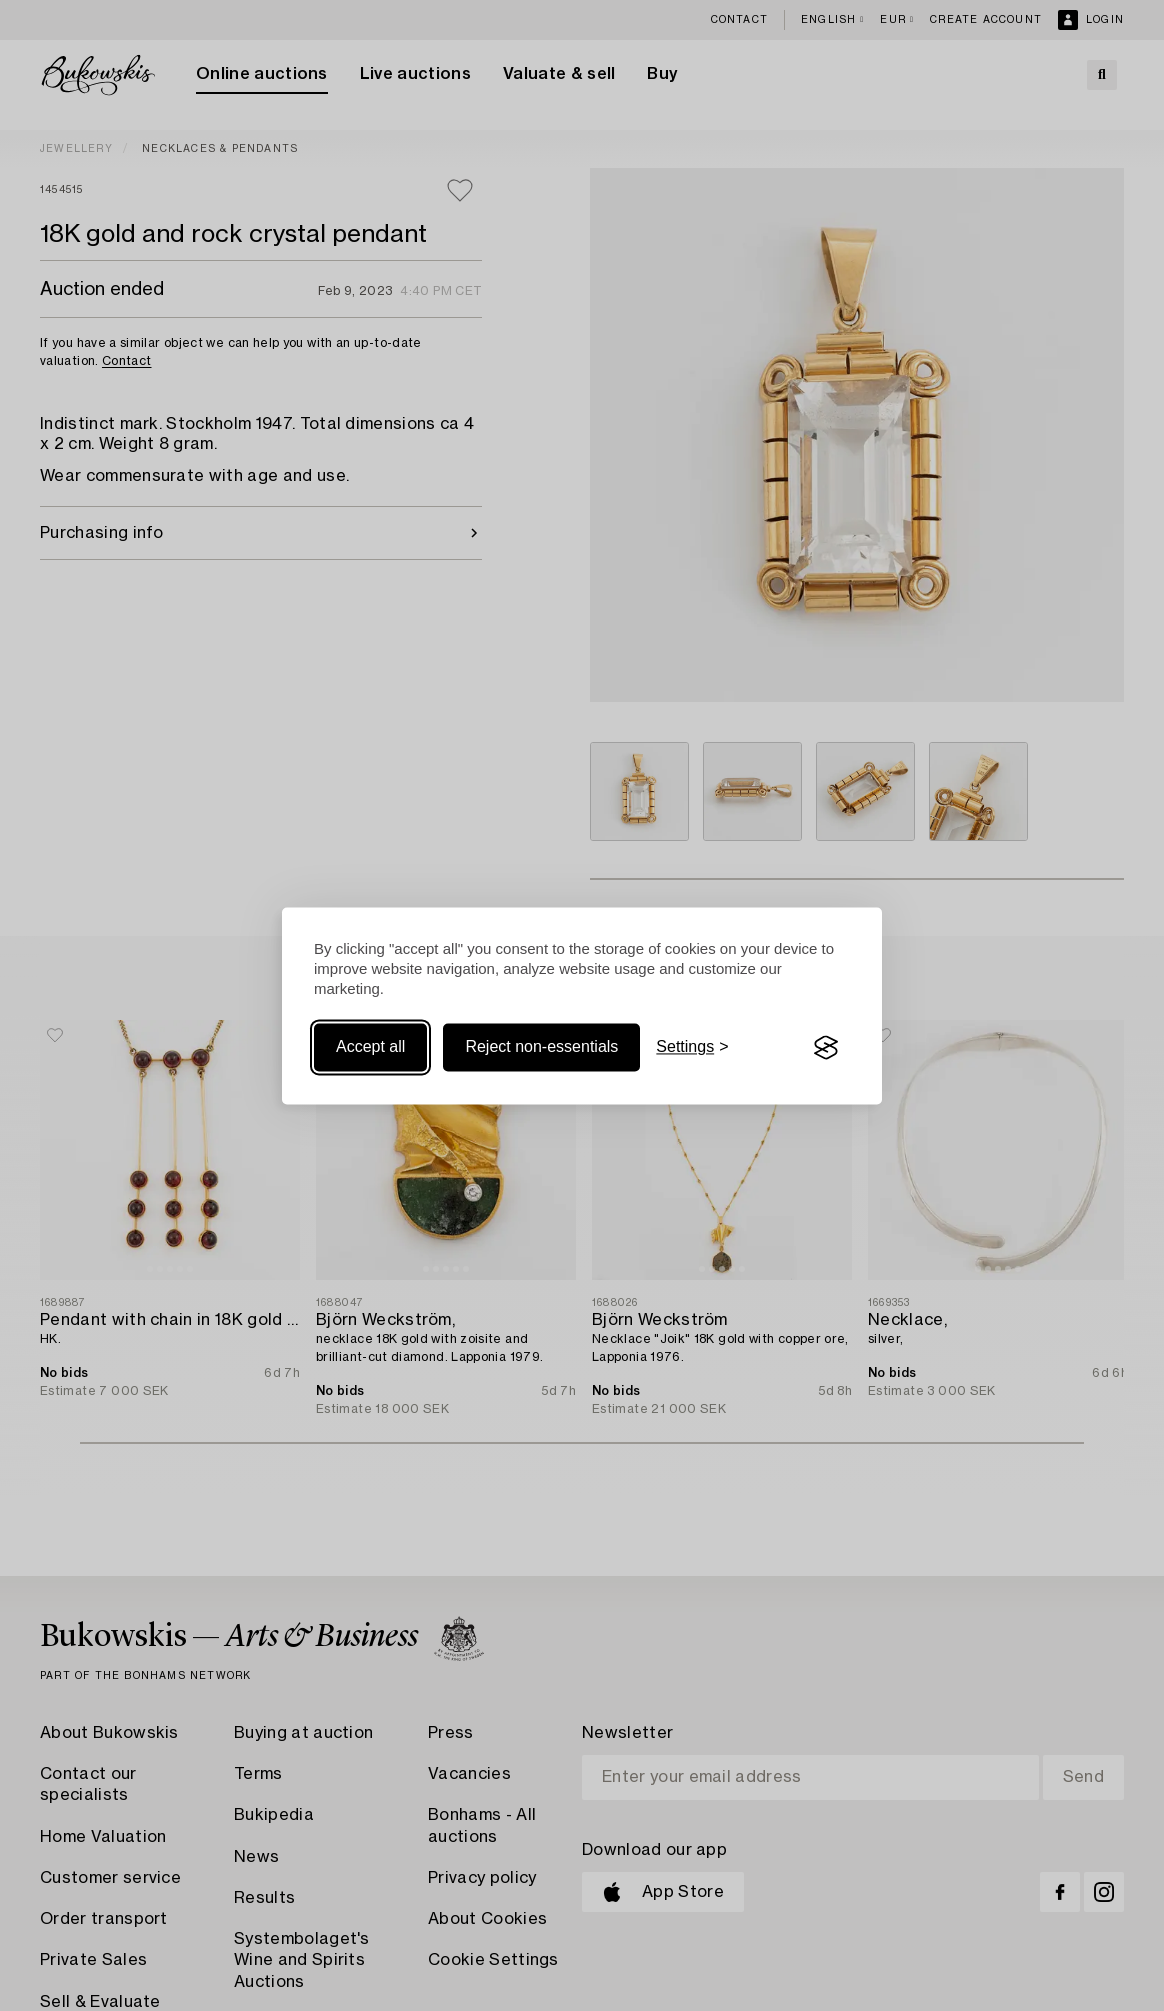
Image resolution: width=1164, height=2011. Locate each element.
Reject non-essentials (541, 1047)
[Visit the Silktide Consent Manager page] (826, 1048)
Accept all (370, 1047)
